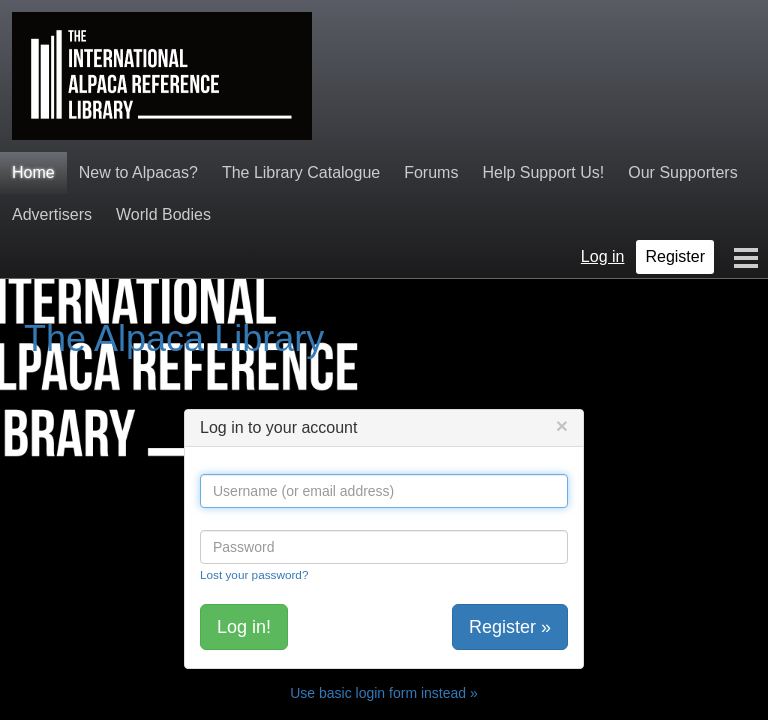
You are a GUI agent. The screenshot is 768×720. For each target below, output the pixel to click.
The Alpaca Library (174, 338)
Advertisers (52, 214)
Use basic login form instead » (384, 693)
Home (33, 172)
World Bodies (163, 214)
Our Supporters (682, 172)
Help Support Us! (543, 172)
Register (675, 256)
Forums (431, 172)
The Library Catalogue (301, 172)
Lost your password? (254, 574)
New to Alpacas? (138, 172)
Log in (603, 256)
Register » (510, 627)
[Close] (562, 425)
